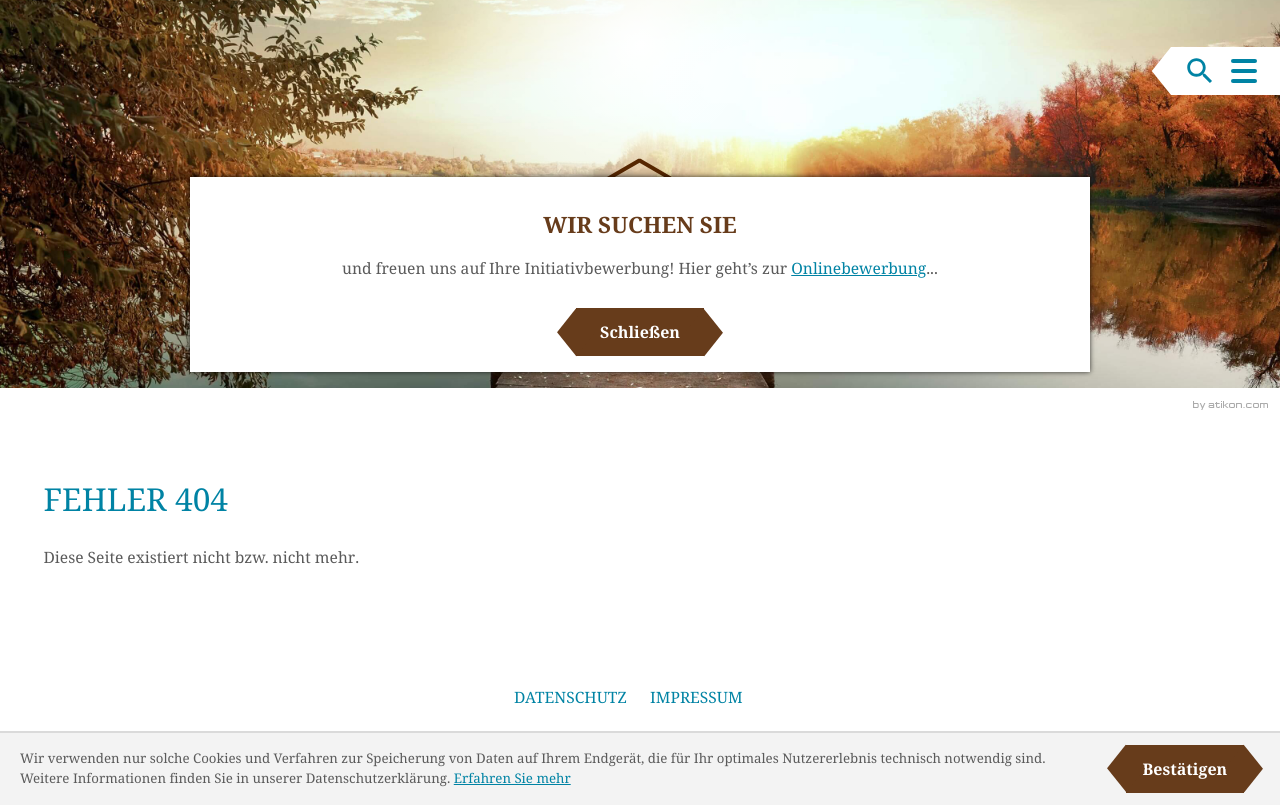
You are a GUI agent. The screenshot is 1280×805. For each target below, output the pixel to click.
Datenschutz (570, 697)
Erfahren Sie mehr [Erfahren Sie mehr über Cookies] (512, 778)
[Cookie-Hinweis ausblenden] (1185, 769)
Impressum (696, 697)
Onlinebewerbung (858, 268)
